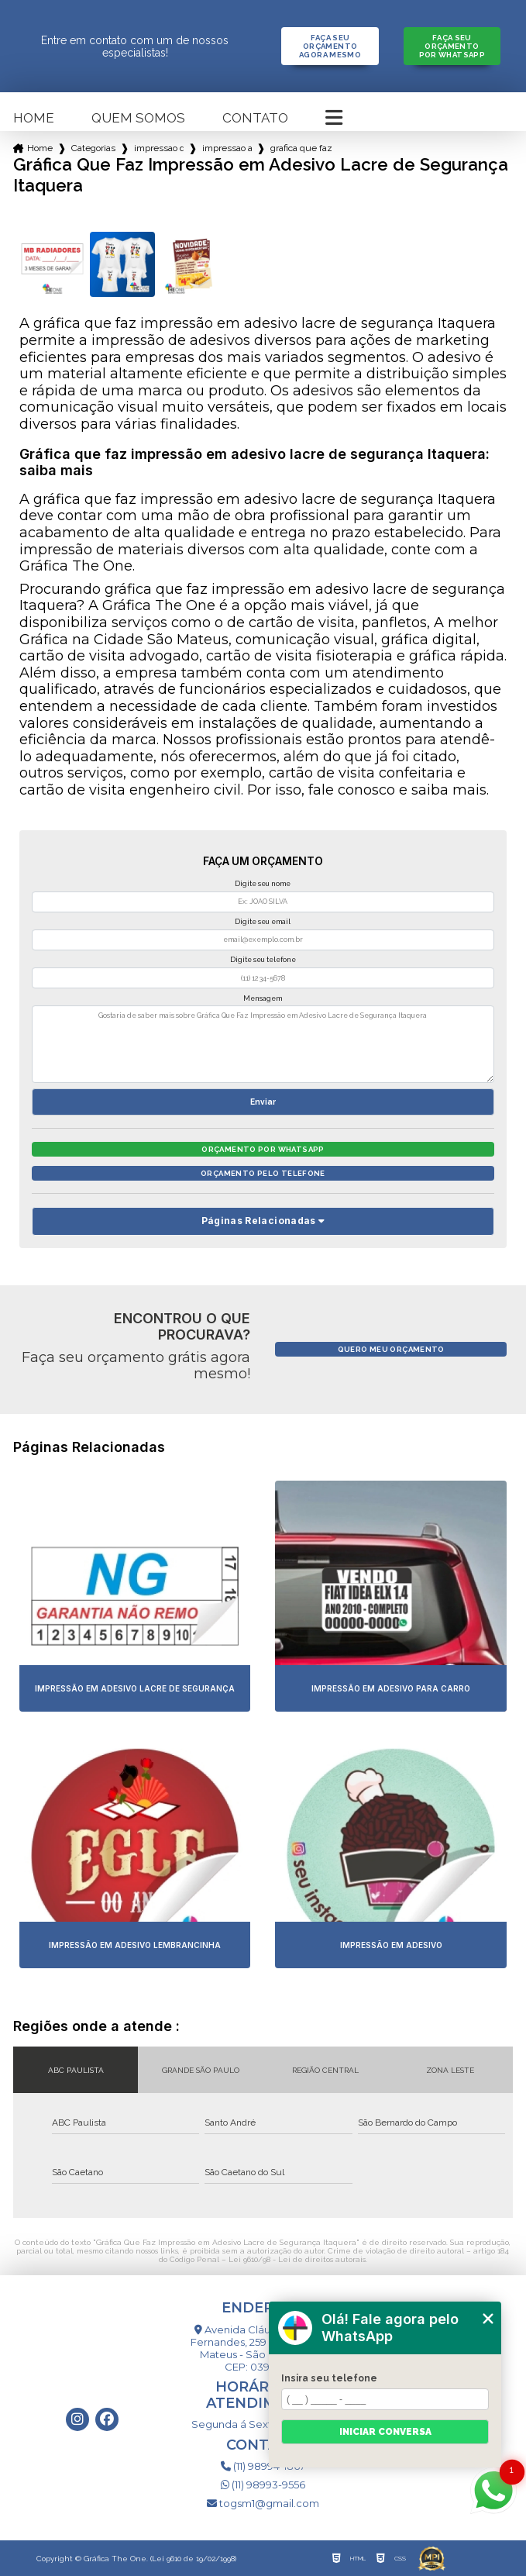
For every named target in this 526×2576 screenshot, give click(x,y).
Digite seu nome (263, 884)
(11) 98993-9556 (263, 2484)
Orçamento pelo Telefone (263, 1173)
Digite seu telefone (263, 960)
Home (33, 118)
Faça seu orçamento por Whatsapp (452, 46)
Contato (255, 118)
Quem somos (138, 118)
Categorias (93, 148)
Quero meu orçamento (391, 1349)
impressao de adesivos (159, 148)
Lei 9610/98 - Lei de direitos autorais (297, 2259)
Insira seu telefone (329, 2378)
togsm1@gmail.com (263, 2503)
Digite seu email (263, 922)
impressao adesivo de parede (227, 148)
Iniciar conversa (385, 2431)
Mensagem (262, 998)
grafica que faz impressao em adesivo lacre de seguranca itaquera (302, 148)
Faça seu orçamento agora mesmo (330, 46)
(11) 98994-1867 (263, 2466)
